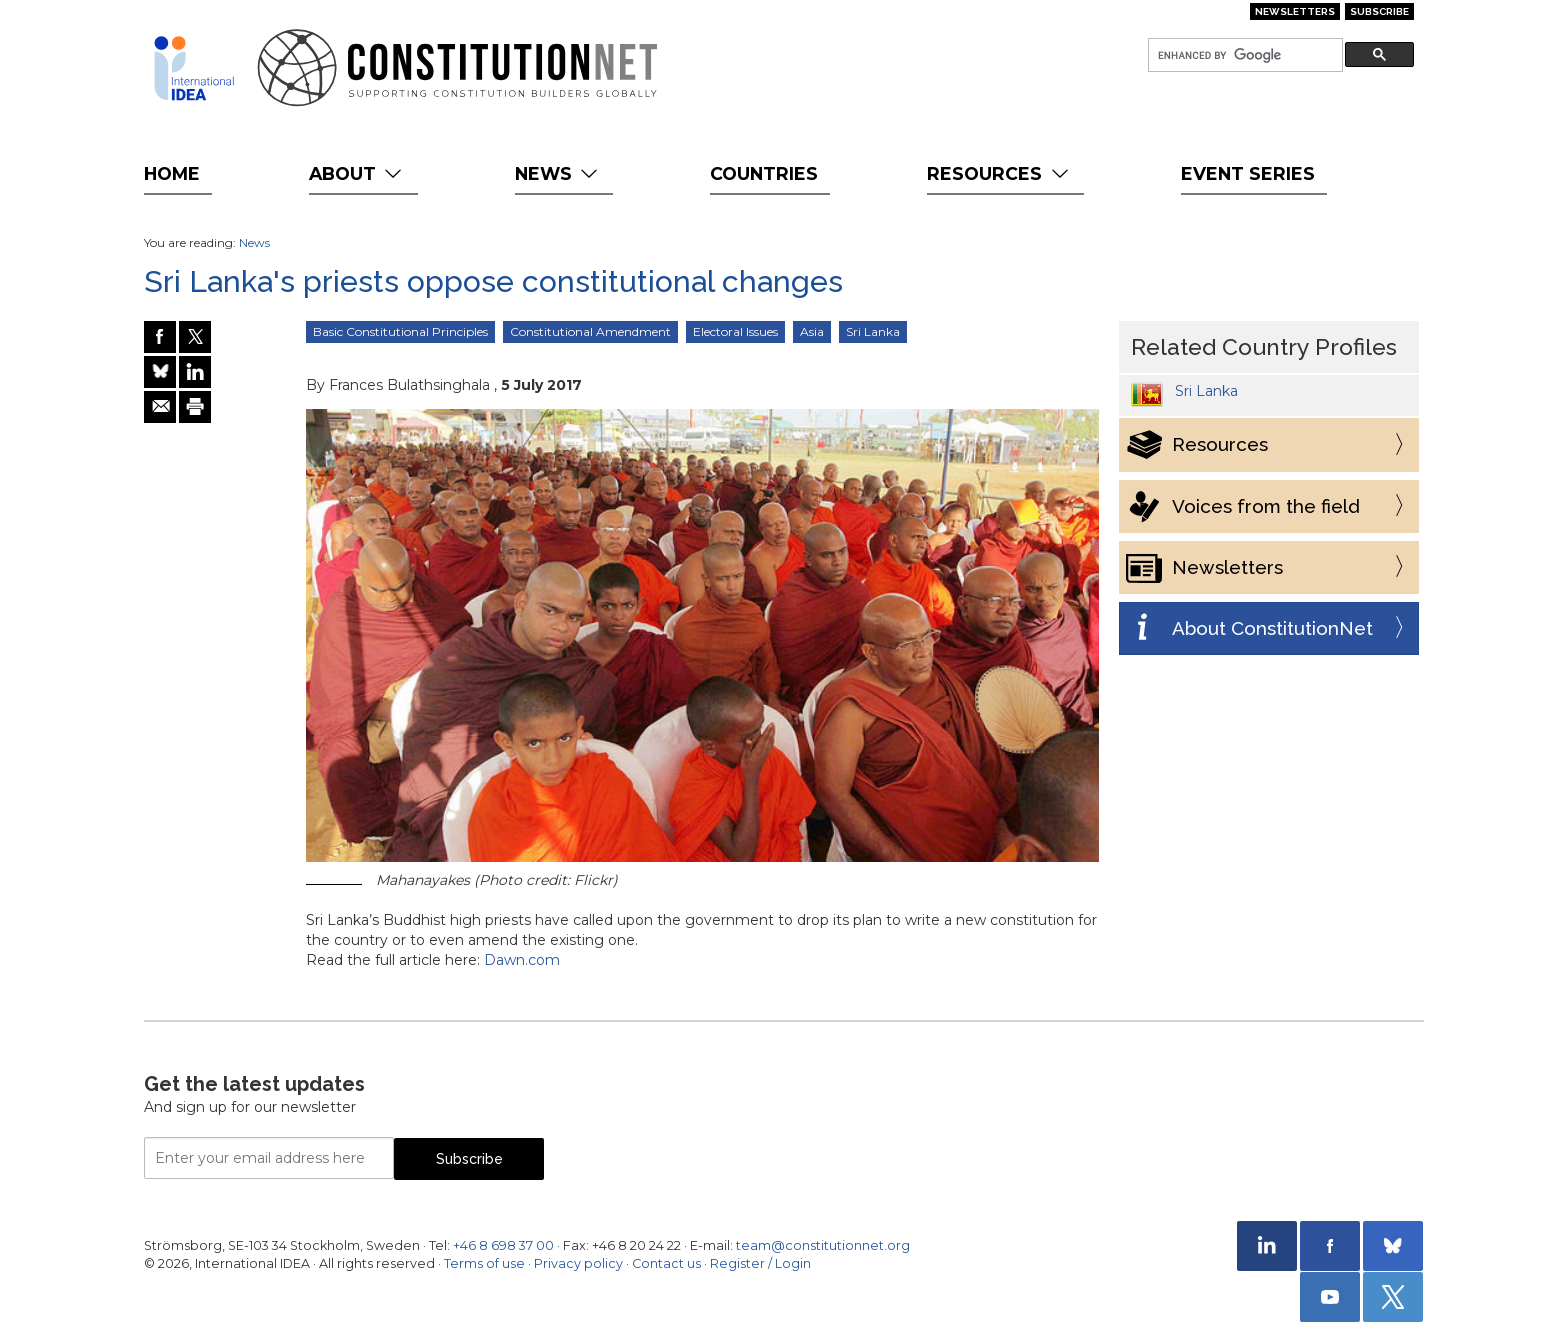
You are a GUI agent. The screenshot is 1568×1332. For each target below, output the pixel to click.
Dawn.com (522, 960)
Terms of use (484, 1263)
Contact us (666, 1263)
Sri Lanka (873, 331)
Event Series (1248, 173)
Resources (999, 173)
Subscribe (1379, 11)
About (357, 173)
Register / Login (760, 1263)
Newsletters (1295, 11)
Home (172, 173)
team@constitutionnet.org (823, 1245)
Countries (764, 173)
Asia (812, 331)
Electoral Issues (735, 331)
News (558, 173)
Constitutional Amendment (590, 331)
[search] (1243, 55)
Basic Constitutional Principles (400, 331)
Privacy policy (578, 1263)
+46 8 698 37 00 (503, 1245)
